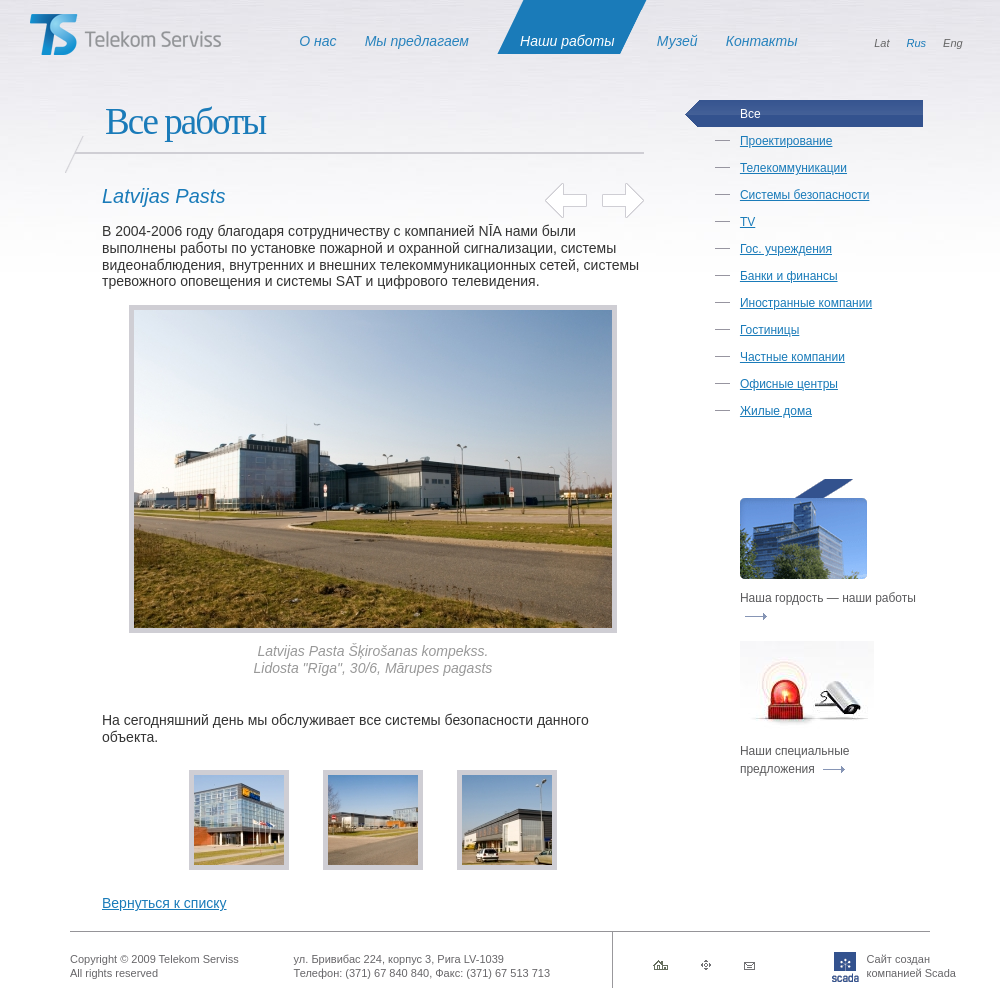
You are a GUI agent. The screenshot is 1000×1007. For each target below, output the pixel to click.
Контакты (762, 41)
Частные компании (792, 357)
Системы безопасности (804, 195)
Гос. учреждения (786, 249)
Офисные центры (789, 384)
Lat (881, 43)
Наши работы (567, 41)
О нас (317, 41)
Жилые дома (776, 411)
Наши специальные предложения (795, 760)
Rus (917, 43)
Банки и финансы (789, 276)
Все (750, 114)
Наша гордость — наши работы (828, 605)
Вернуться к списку (164, 903)
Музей (677, 41)
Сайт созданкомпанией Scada (881, 966)
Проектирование (786, 141)
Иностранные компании (806, 303)
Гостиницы (769, 330)
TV (747, 222)
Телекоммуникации (793, 168)
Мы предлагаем (417, 41)
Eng (953, 43)
